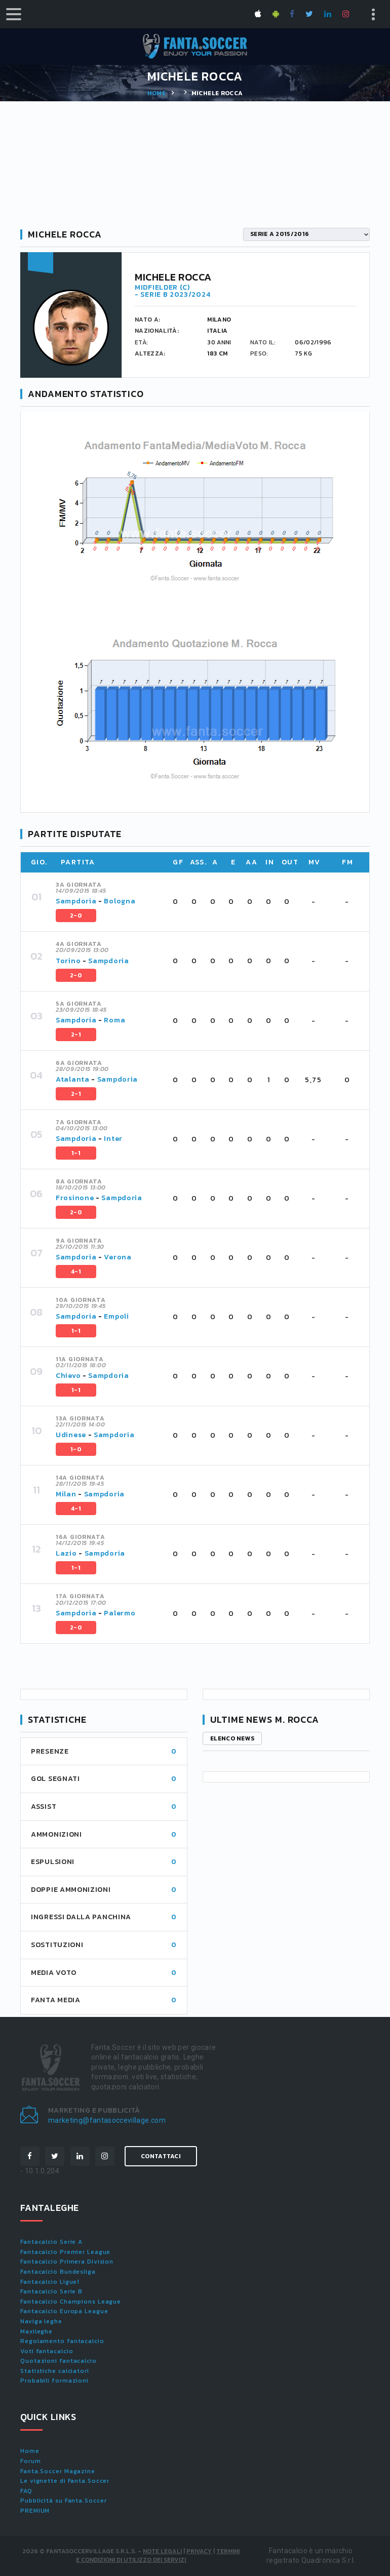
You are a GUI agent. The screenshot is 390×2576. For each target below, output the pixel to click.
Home (156, 93)
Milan (66, 1494)
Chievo (68, 1375)
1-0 (76, 1449)
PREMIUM (35, 2510)
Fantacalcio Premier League (65, 2251)
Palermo (119, 1613)
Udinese (71, 1435)
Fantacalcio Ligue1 (50, 2281)
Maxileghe (36, 2331)
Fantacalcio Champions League (70, 2301)
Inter (113, 1138)
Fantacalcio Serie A (51, 2241)
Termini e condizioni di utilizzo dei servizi (158, 2555)
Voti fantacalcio (46, 2351)
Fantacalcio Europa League (64, 2311)
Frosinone (75, 1198)
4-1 (76, 1271)
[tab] (206, 902)
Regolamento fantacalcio (62, 2341)
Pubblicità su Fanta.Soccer (63, 2500)
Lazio (66, 1553)
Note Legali (162, 2551)
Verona (117, 1257)
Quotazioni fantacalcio (58, 2360)
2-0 (76, 915)
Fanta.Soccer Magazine (57, 2471)
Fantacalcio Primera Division (66, 2261)
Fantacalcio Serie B (51, 2291)
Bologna (119, 901)
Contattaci (161, 2156)
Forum (30, 2461)
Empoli (116, 1316)
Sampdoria (76, 901)
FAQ (26, 2490)
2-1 (76, 1034)
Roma (114, 1020)
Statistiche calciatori (54, 2370)
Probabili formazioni (54, 2380)
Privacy (199, 2551)
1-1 (76, 1153)
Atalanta (73, 1079)
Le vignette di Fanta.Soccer (64, 2480)
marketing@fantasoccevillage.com (107, 2120)
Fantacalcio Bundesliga (58, 2271)
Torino (68, 961)
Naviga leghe (41, 2321)
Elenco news (232, 1738)
